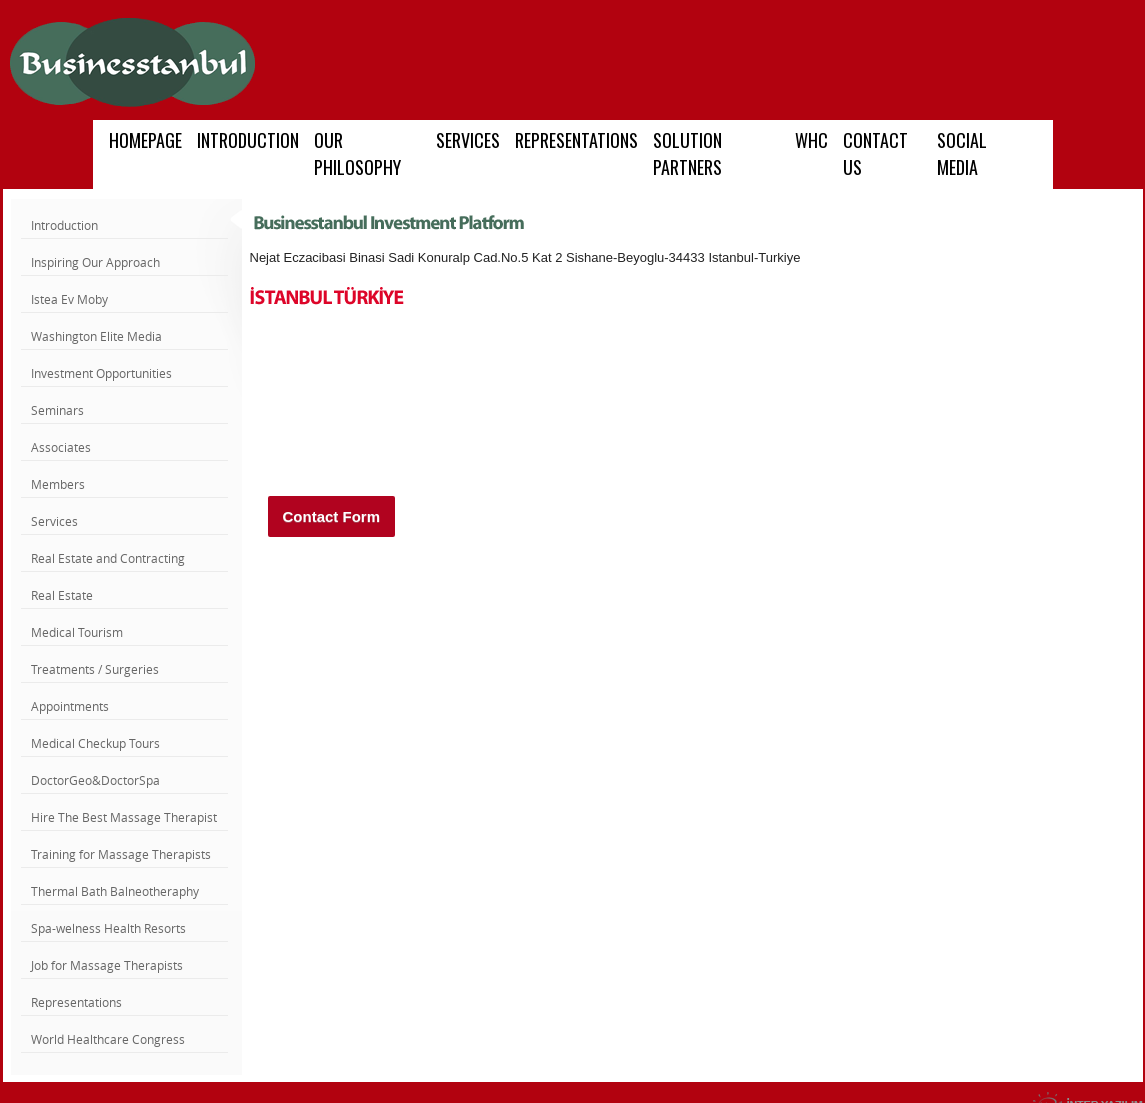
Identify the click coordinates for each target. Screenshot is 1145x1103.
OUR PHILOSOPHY (357, 153)
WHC (811, 140)
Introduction (64, 225)
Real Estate (62, 595)
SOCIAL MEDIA (962, 153)
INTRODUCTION (248, 140)
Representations (76, 1002)
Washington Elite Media (96, 336)
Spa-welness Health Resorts (108, 928)
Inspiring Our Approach (95, 262)
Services (54, 521)
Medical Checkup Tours (95, 743)
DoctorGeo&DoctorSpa (95, 780)
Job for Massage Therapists (107, 965)
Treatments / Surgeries (95, 669)
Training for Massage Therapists (121, 854)
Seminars (57, 410)
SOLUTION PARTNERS (687, 153)
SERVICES (468, 140)
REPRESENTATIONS (576, 140)
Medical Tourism (77, 632)
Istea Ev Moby (69, 299)
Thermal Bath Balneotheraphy (115, 891)
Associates (61, 447)
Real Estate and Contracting (108, 558)
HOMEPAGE (145, 140)
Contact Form (332, 516)
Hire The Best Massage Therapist (124, 817)
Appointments (70, 706)
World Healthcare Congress (108, 1039)
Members (58, 484)
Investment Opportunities (101, 373)
